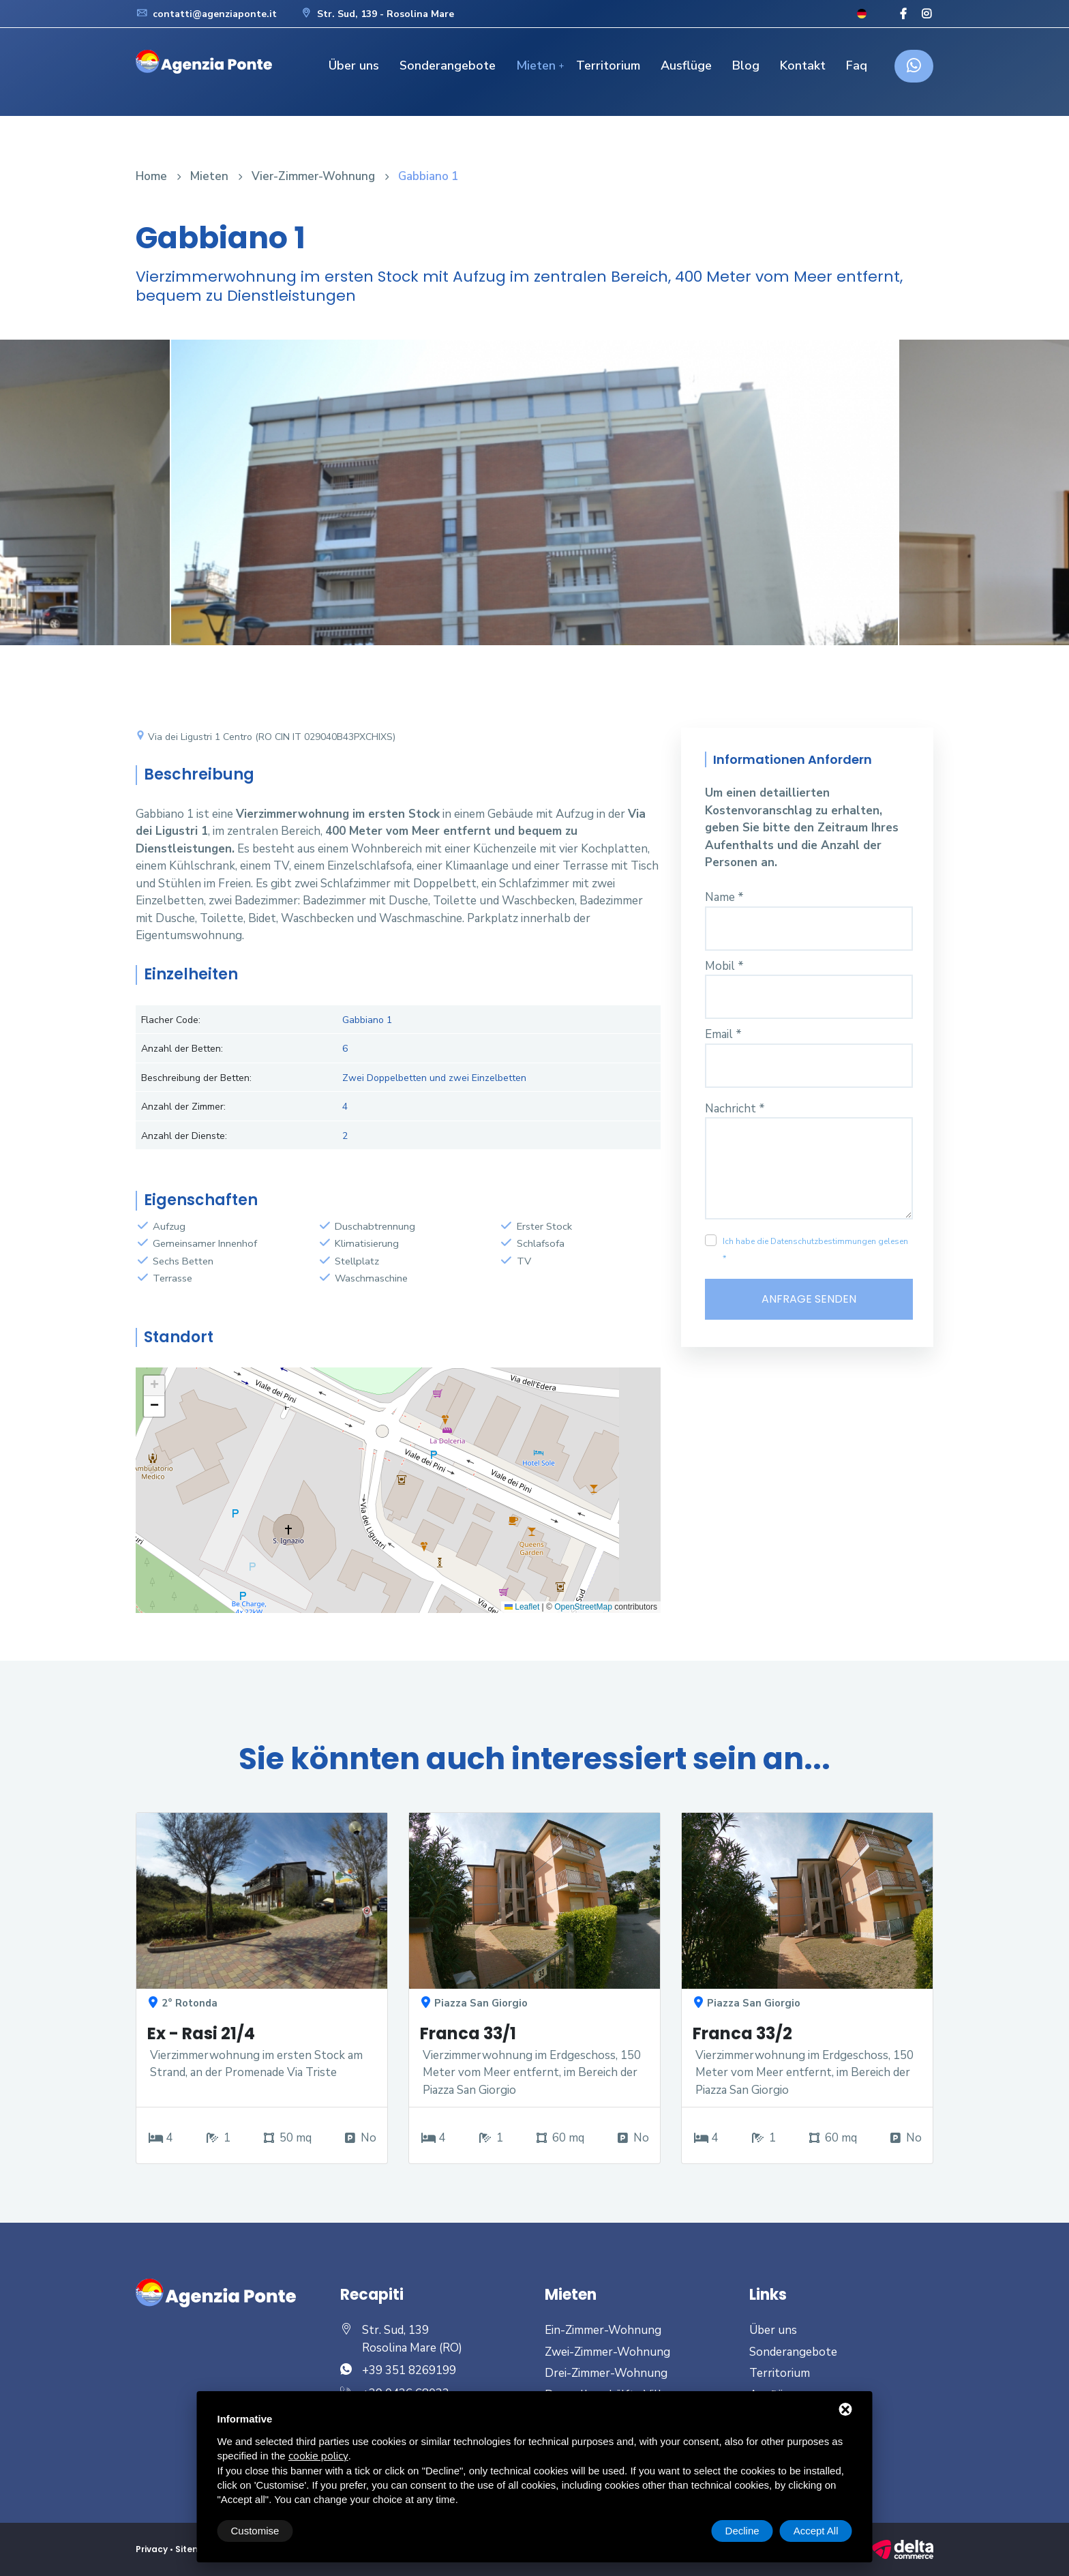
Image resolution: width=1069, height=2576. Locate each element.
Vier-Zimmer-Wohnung (313, 176)
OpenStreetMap (583, 1607)
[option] (534, 502)
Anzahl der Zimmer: (183, 1106)
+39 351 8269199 (409, 2370)
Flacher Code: (170, 1019)
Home (151, 176)
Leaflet (522, 1607)
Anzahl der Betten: (182, 1048)
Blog (745, 65)
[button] (154, 1386)
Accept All (816, 2530)
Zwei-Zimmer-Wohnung (607, 2352)
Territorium (608, 65)
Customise (255, 2530)
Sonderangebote (448, 65)
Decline (742, 2530)
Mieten (536, 65)
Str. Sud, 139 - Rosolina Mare (377, 14)
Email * (723, 1034)
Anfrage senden (809, 1299)
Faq (856, 65)
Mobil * (724, 966)
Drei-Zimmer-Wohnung (606, 2373)
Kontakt (803, 65)
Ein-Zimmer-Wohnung (603, 2330)
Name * (724, 897)
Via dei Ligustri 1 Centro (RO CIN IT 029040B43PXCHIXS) (265, 736)
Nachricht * (735, 1108)
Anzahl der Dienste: (184, 1135)
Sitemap (194, 2549)
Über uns (354, 65)
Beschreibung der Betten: (196, 1077)
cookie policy (318, 2456)
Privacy (152, 2549)
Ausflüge (686, 65)
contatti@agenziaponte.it (206, 14)
